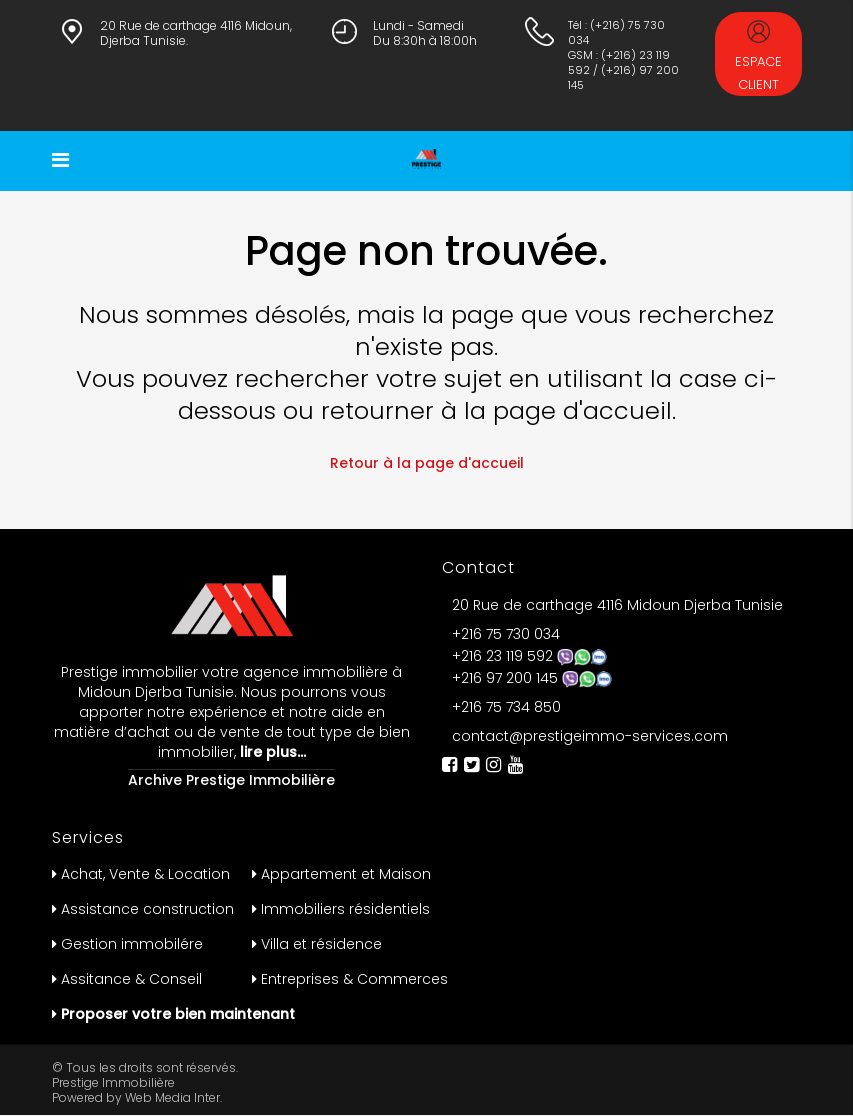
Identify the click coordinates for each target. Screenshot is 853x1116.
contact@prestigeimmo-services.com (590, 736)
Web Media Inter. (173, 1097)
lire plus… (271, 752)
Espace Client (758, 57)
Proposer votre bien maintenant (178, 1014)
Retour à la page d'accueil (427, 463)
